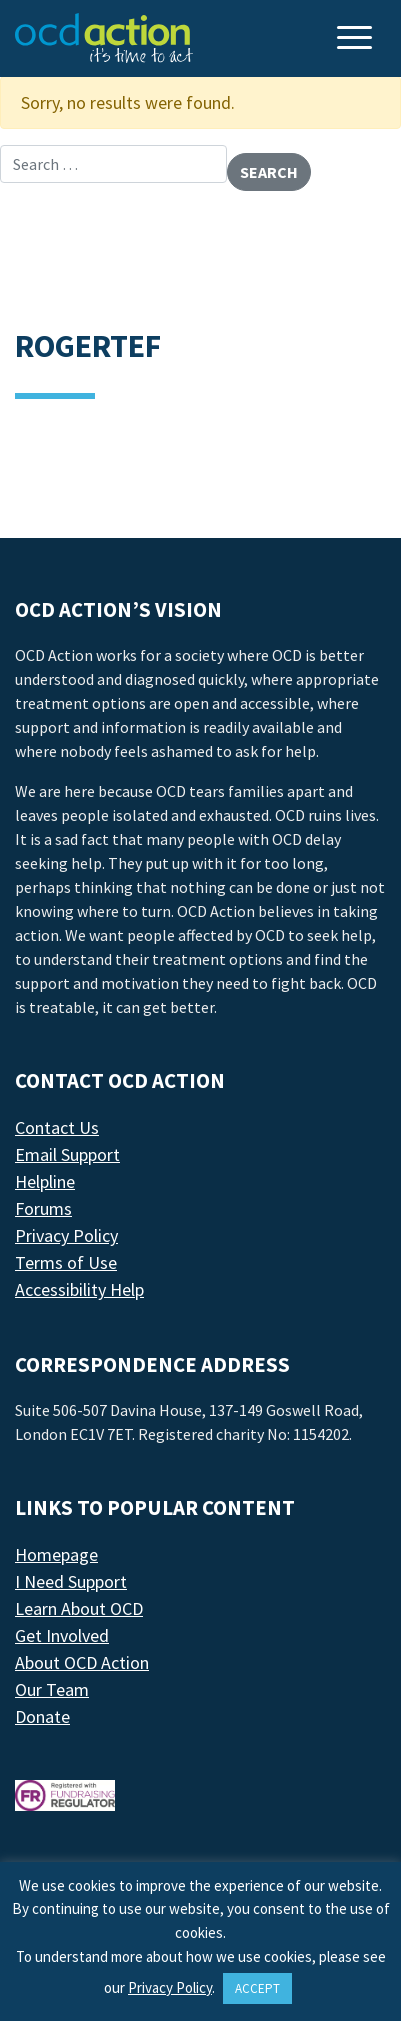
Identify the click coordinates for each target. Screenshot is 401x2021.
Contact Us (57, 1127)
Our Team (52, 1689)
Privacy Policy (66, 1235)
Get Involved (62, 1635)
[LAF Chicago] (104, 38)
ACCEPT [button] (257, 1988)
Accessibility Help (79, 1289)
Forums (43, 1208)
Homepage (56, 1554)
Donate (42, 1716)
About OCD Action (82, 1662)
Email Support (67, 1154)
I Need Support (71, 1581)
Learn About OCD (79, 1608)
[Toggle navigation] (357, 39)
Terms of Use (66, 1262)
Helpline (45, 1181)
